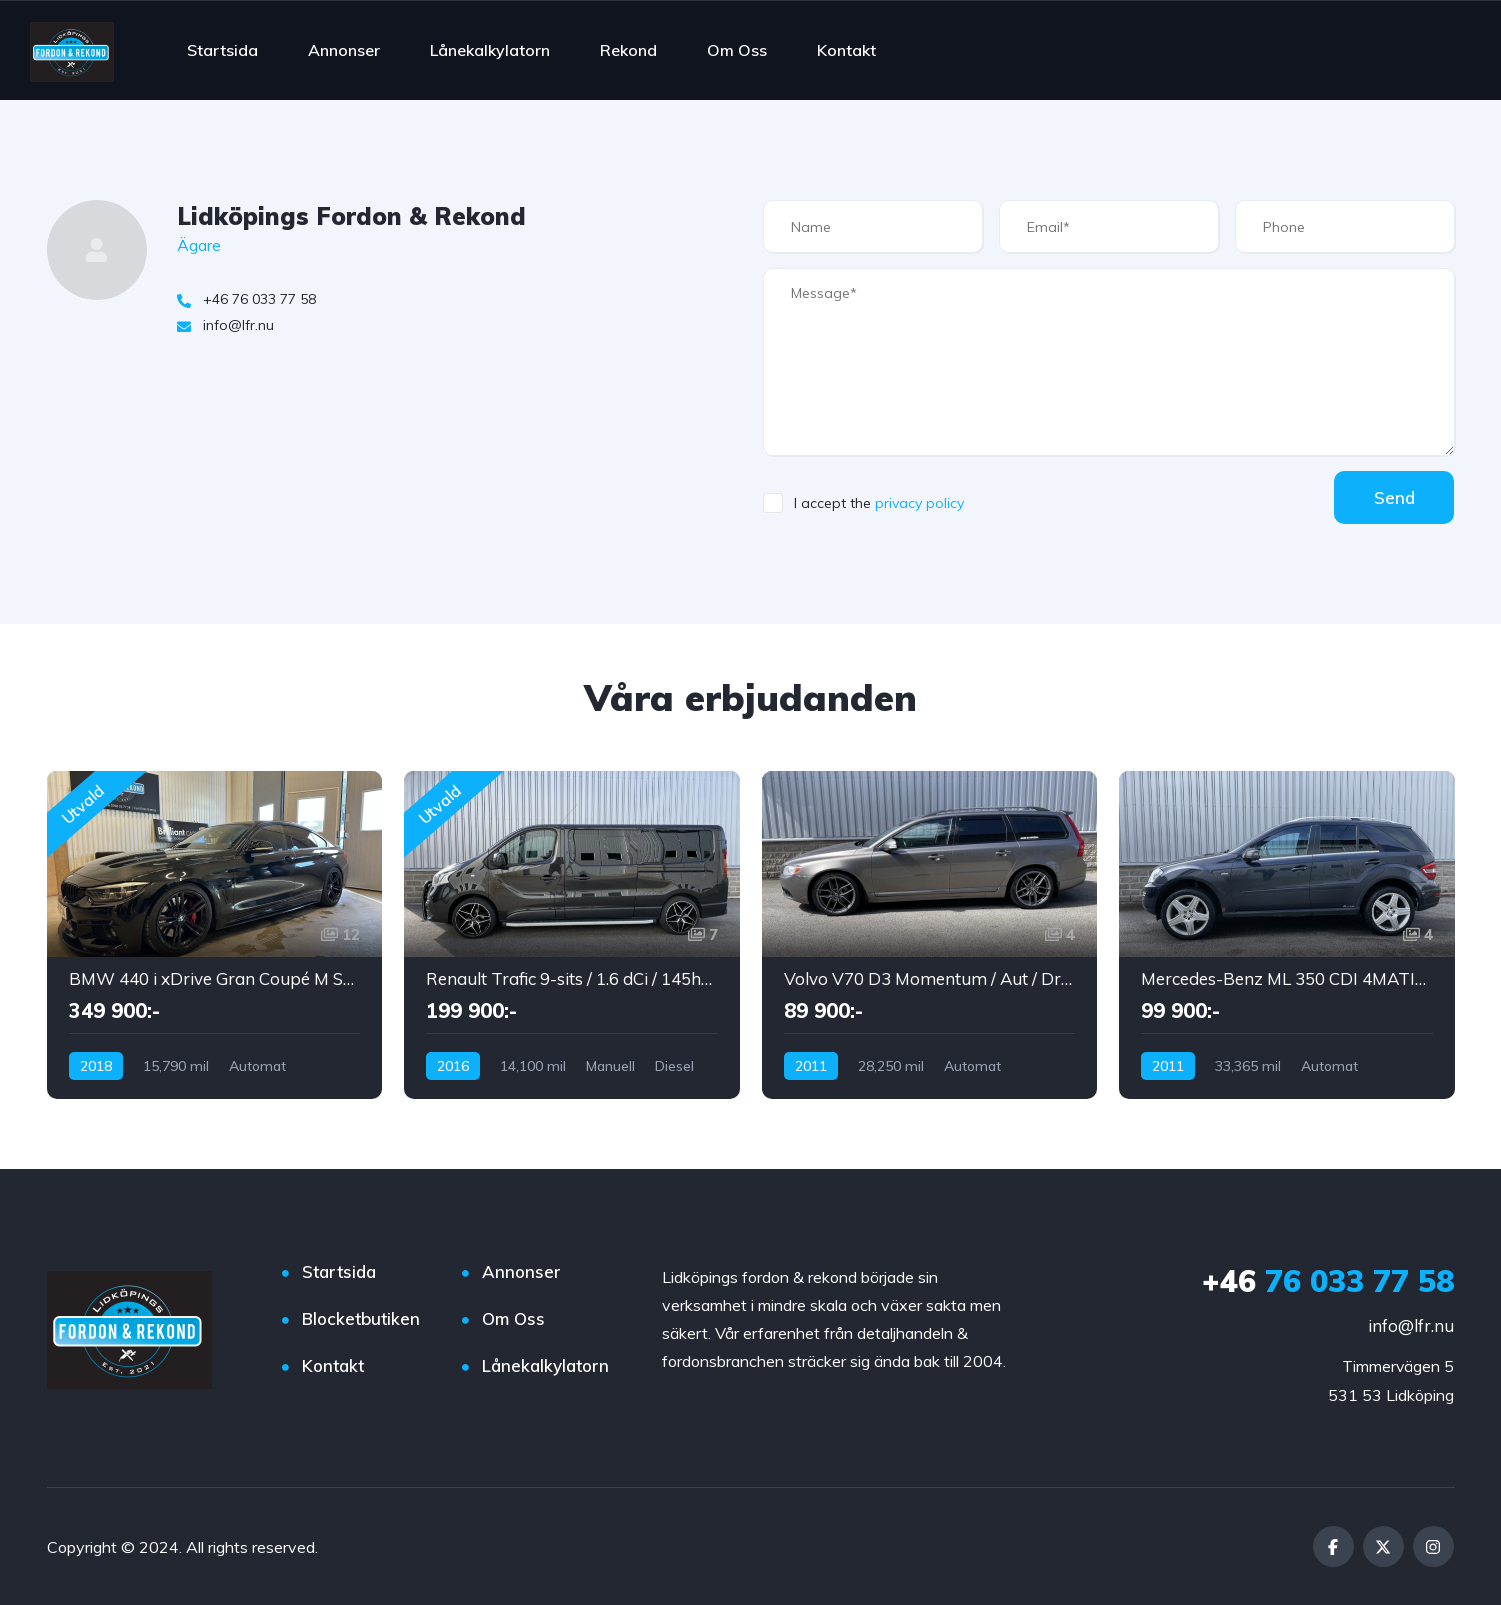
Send (1393, 497)
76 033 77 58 (1328, 1281)
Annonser (344, 50)
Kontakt (846, 50)
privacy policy (919, 503)
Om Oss (737, 50)
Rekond (628, 50)
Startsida (222, 50)
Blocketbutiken (361, 1318)
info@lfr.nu (1411, 1325)
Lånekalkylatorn (490, 50)
